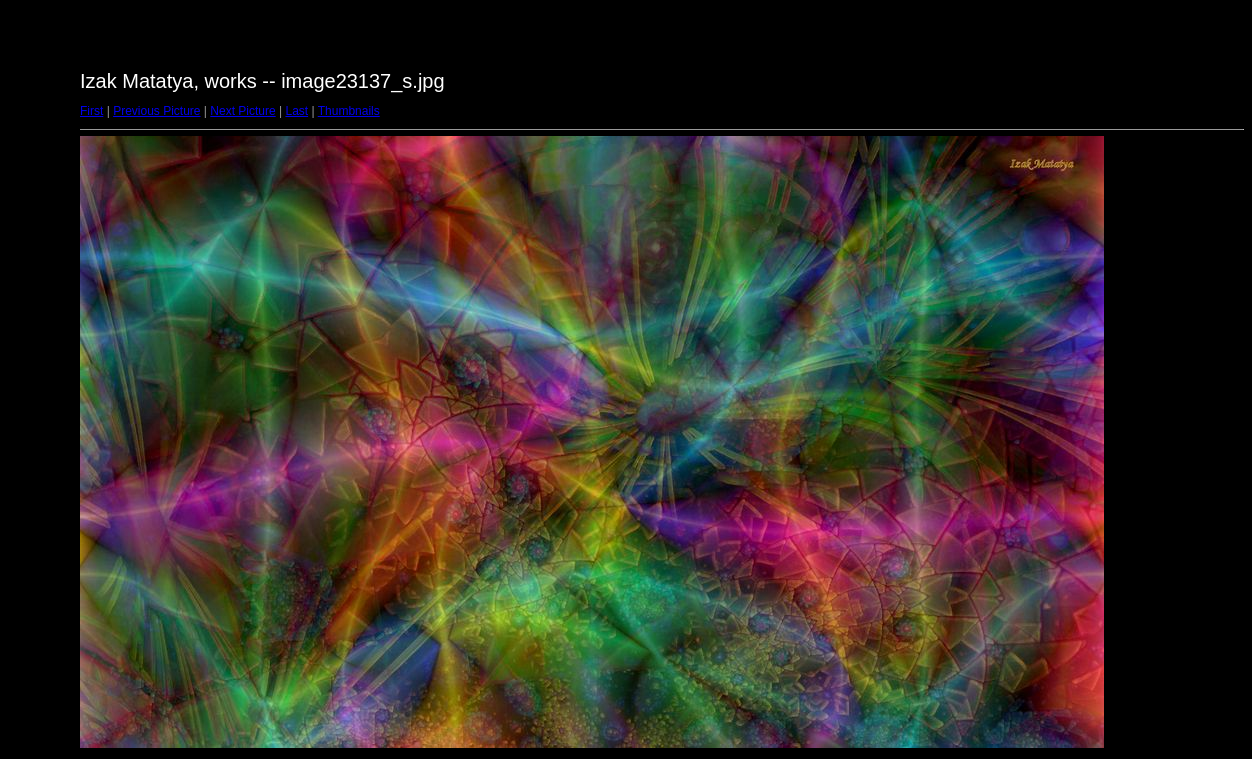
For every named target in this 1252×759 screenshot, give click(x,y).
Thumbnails (349, 111)
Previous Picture (156, 111)
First (91, 111)
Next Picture (242, 111)
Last (296, 111)
